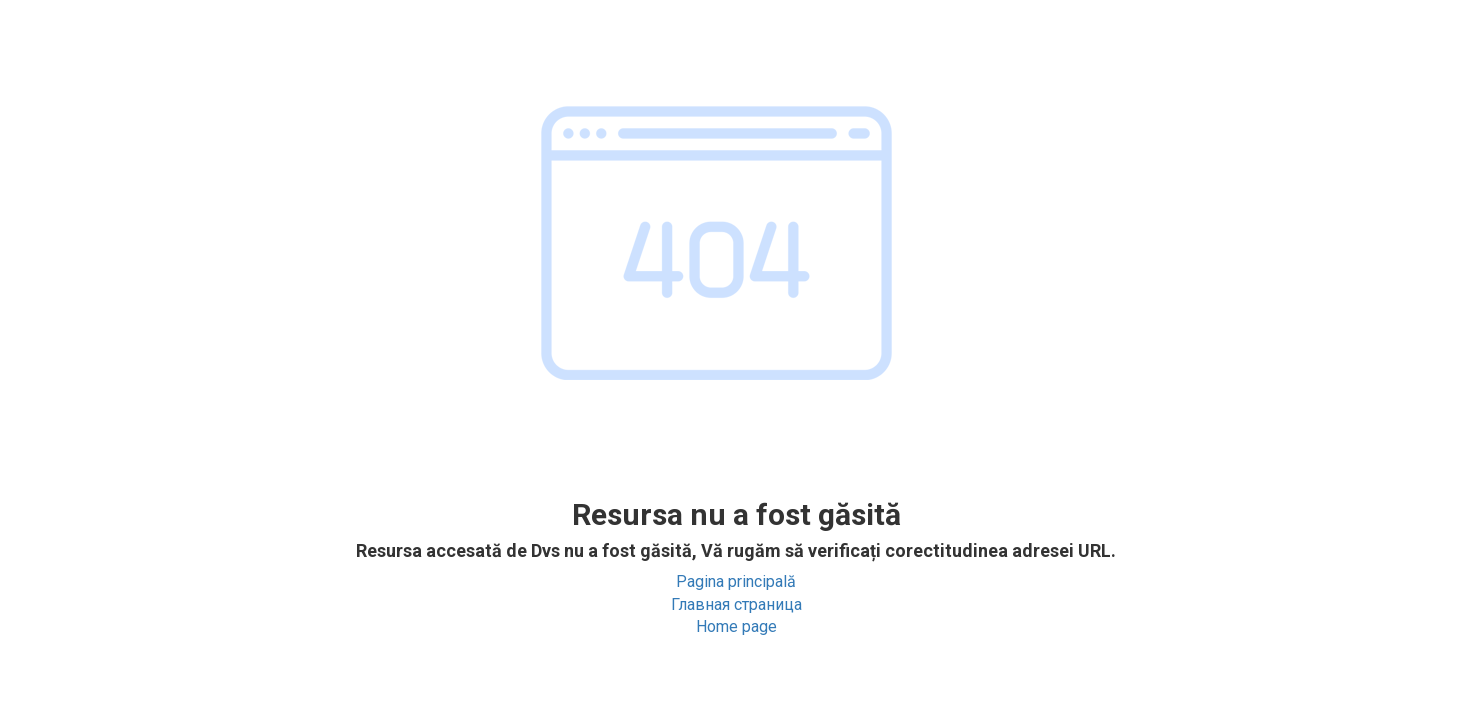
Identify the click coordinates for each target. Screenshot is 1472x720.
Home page (736, 626)
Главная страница (736, 604)
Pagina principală (736, 581)
